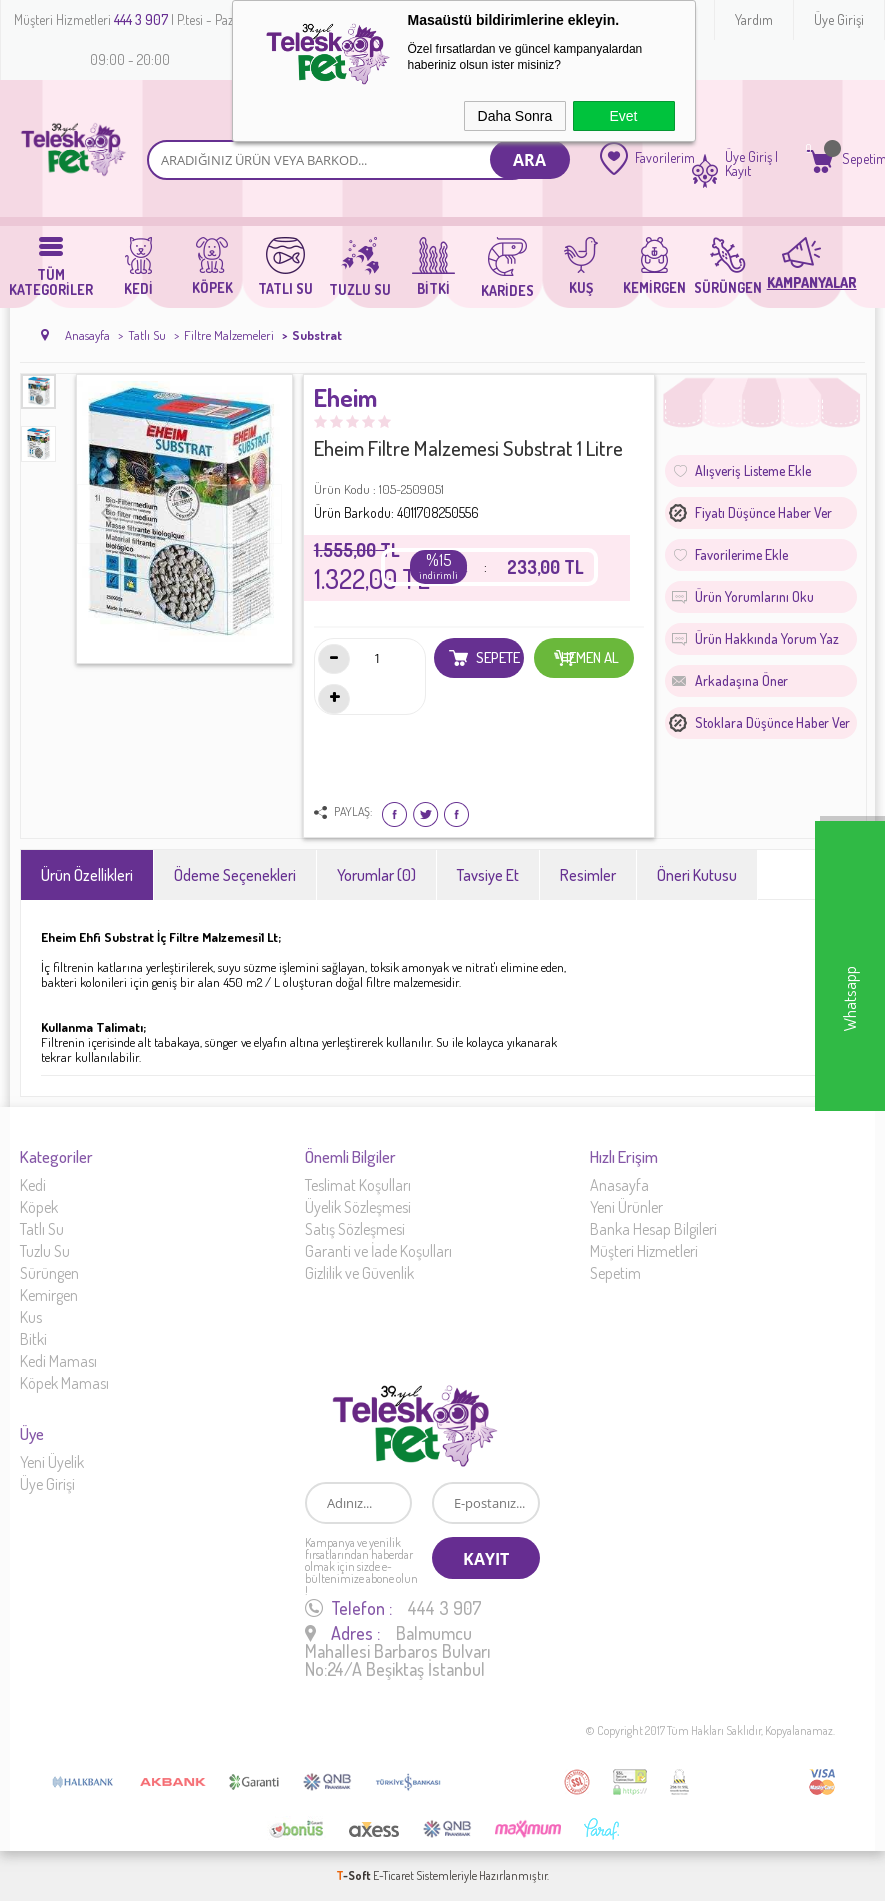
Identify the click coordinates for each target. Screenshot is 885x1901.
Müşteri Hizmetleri (644, 1251)
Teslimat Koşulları (358, 1185)
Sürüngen (49, 1273)
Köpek (39, 1207)
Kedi (33, 1185)
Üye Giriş (748, 157)
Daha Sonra (515, 116)
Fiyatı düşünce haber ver (763, 512)
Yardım (754, 19)
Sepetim (615, 1273)
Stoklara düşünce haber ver (772, 722)
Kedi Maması (58, 1361)
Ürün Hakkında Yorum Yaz (767, 638)
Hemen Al (586, 658)
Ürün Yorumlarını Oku (754, 596)
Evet (623, 116)
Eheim (345, 399)
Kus (31, 1317)
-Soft (354, 1875)
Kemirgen (49, 1295)
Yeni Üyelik (52, 1462)
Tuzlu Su (45, 1251)
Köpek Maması (64, 1383)
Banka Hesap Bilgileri (653, 1229)
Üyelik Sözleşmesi (358, 1207)
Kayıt (738, 171)
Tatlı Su (42, 1229)
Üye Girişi (839, 19)
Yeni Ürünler (626, 1207)
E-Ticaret (393, 1875)
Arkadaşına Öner (741, 680)
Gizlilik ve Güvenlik (359, 1273)
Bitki (33, 1339)
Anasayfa (619, 1185)
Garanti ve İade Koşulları (378, 1251)
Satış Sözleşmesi (355, 1229)
